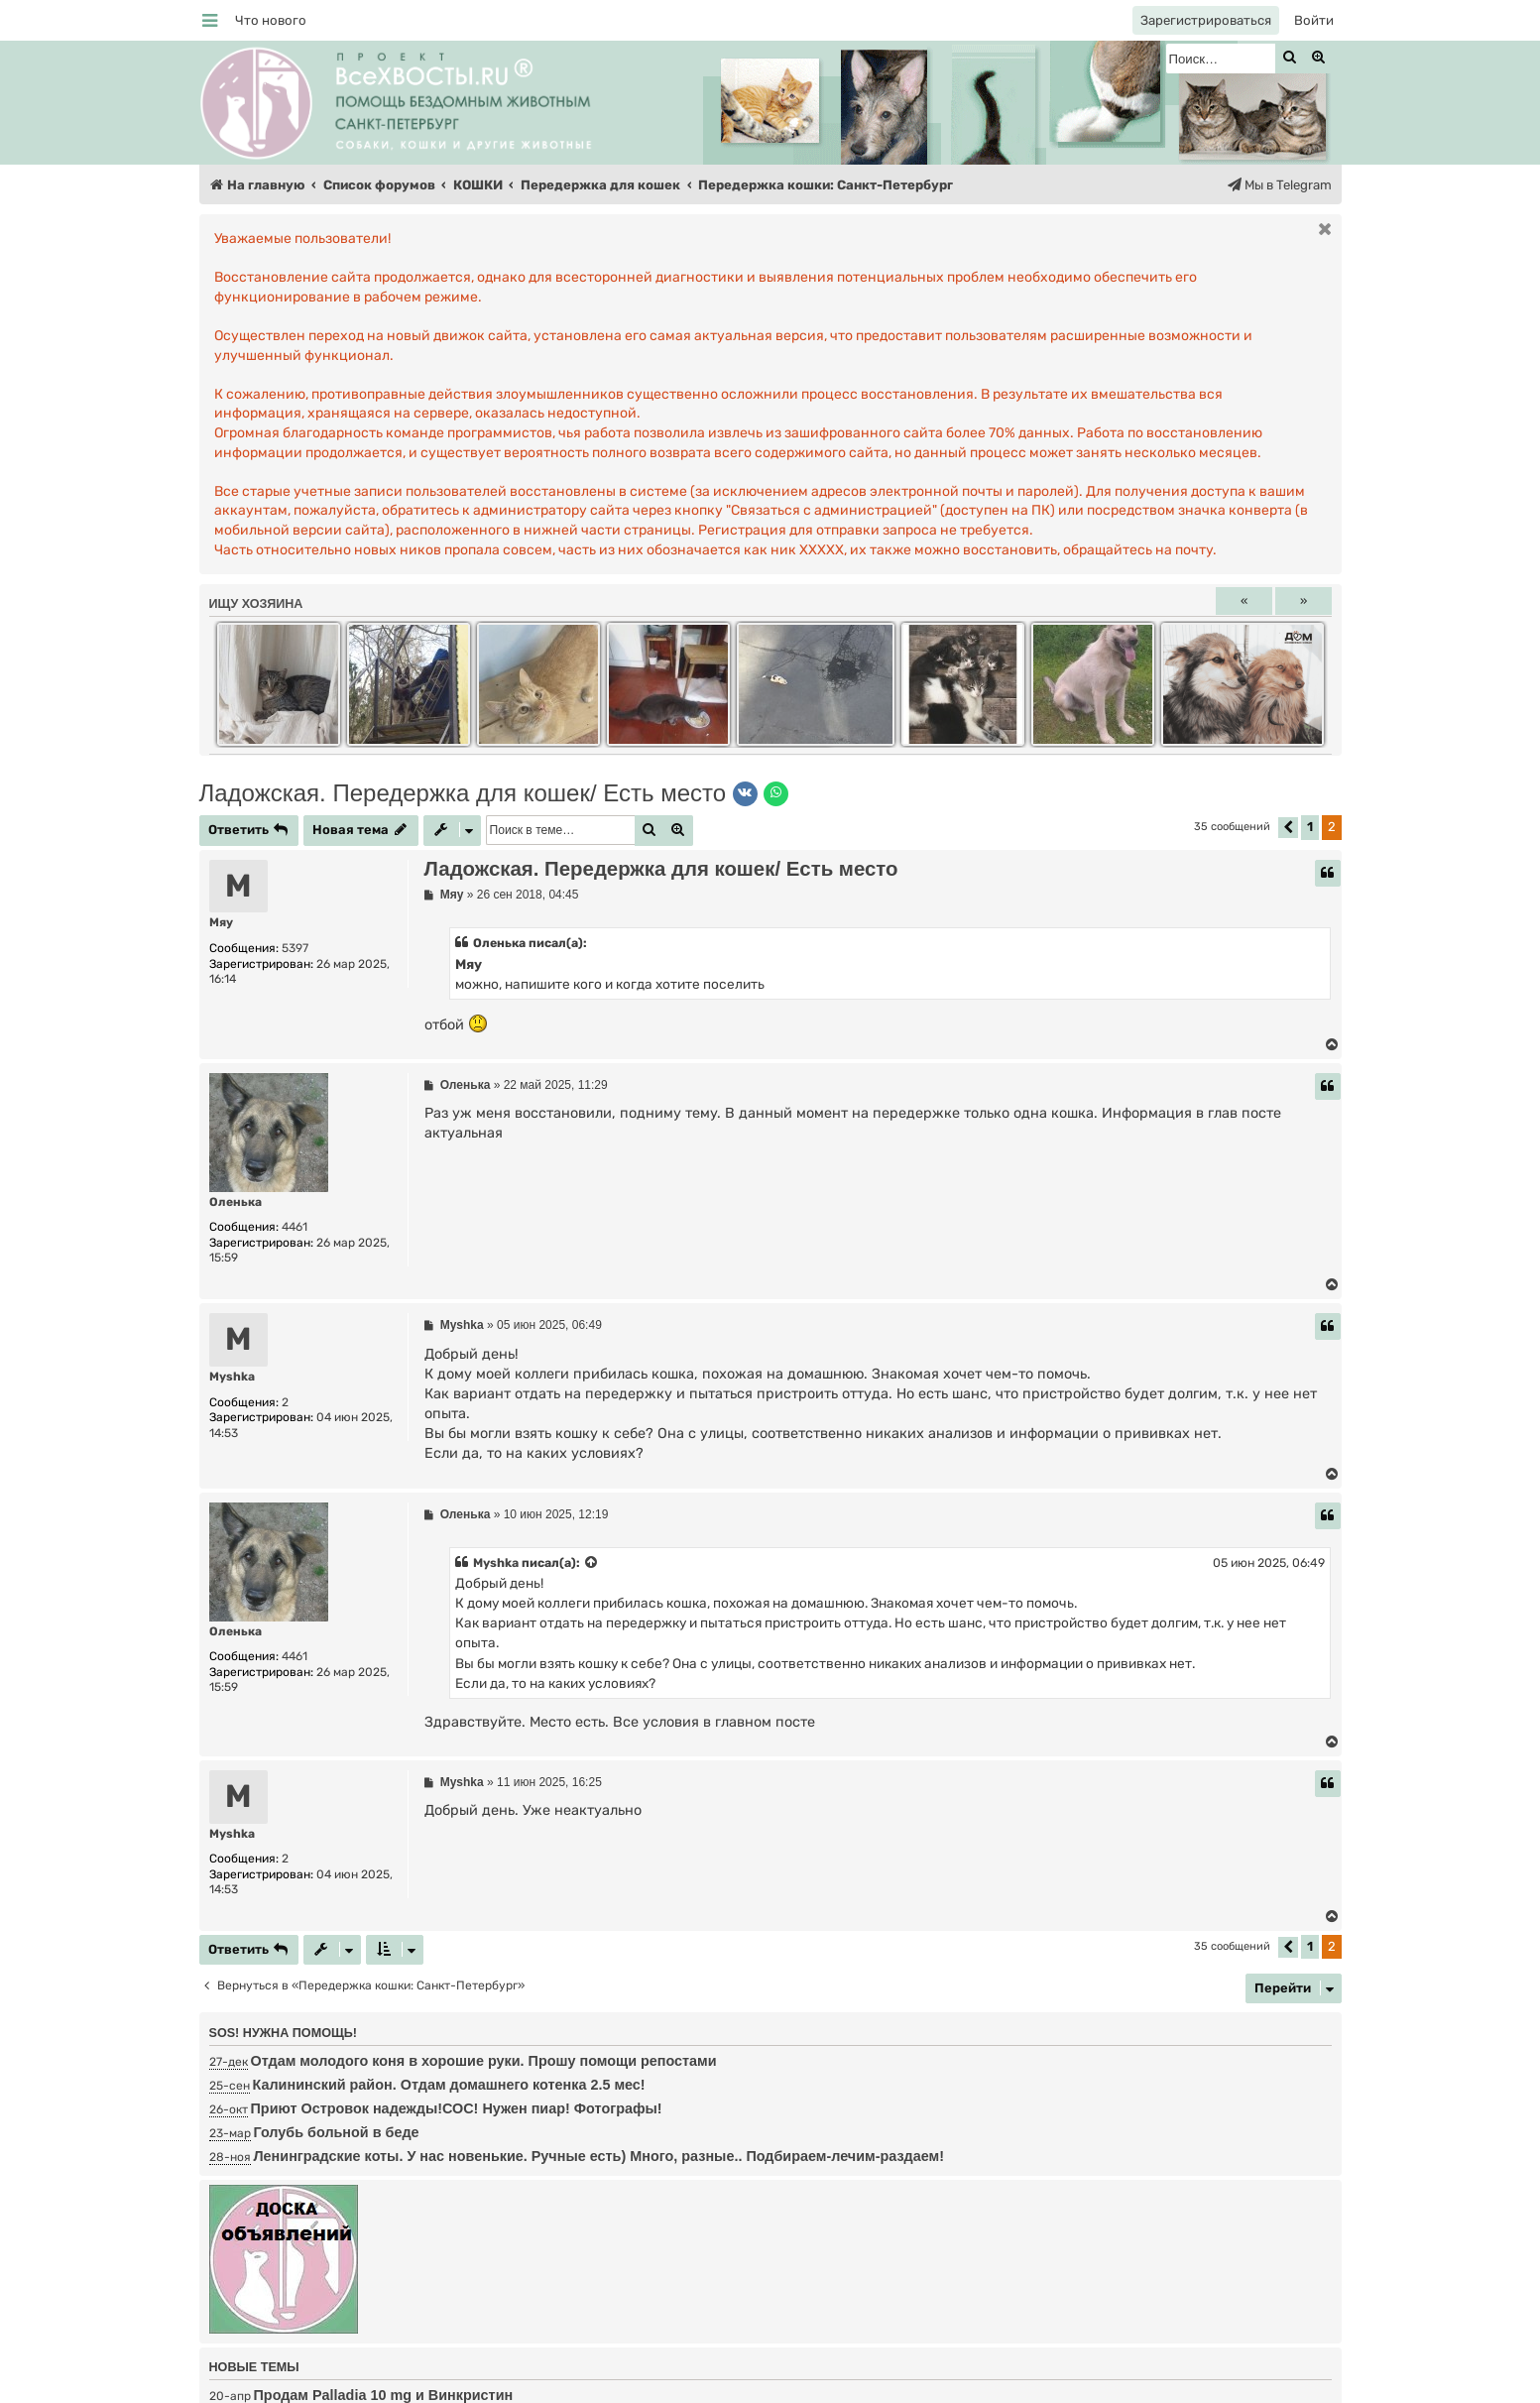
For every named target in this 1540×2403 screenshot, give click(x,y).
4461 (294, 1227)
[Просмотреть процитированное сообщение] (592, 1563)
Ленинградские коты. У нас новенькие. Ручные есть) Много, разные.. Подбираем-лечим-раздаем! (599, 2156)
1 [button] (1310, 826)
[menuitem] (270, 20)
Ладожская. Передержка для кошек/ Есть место (463, 793)
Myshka (232, 1376)
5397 (295, 948)
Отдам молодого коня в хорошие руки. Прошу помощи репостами (484, 2061)
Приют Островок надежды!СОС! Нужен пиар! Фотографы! (456, 2108)
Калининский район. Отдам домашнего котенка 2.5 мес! (449, 2085)
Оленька (235, 1202)
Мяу (221, 922)
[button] (1288, 827)
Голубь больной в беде (336, 2132)
